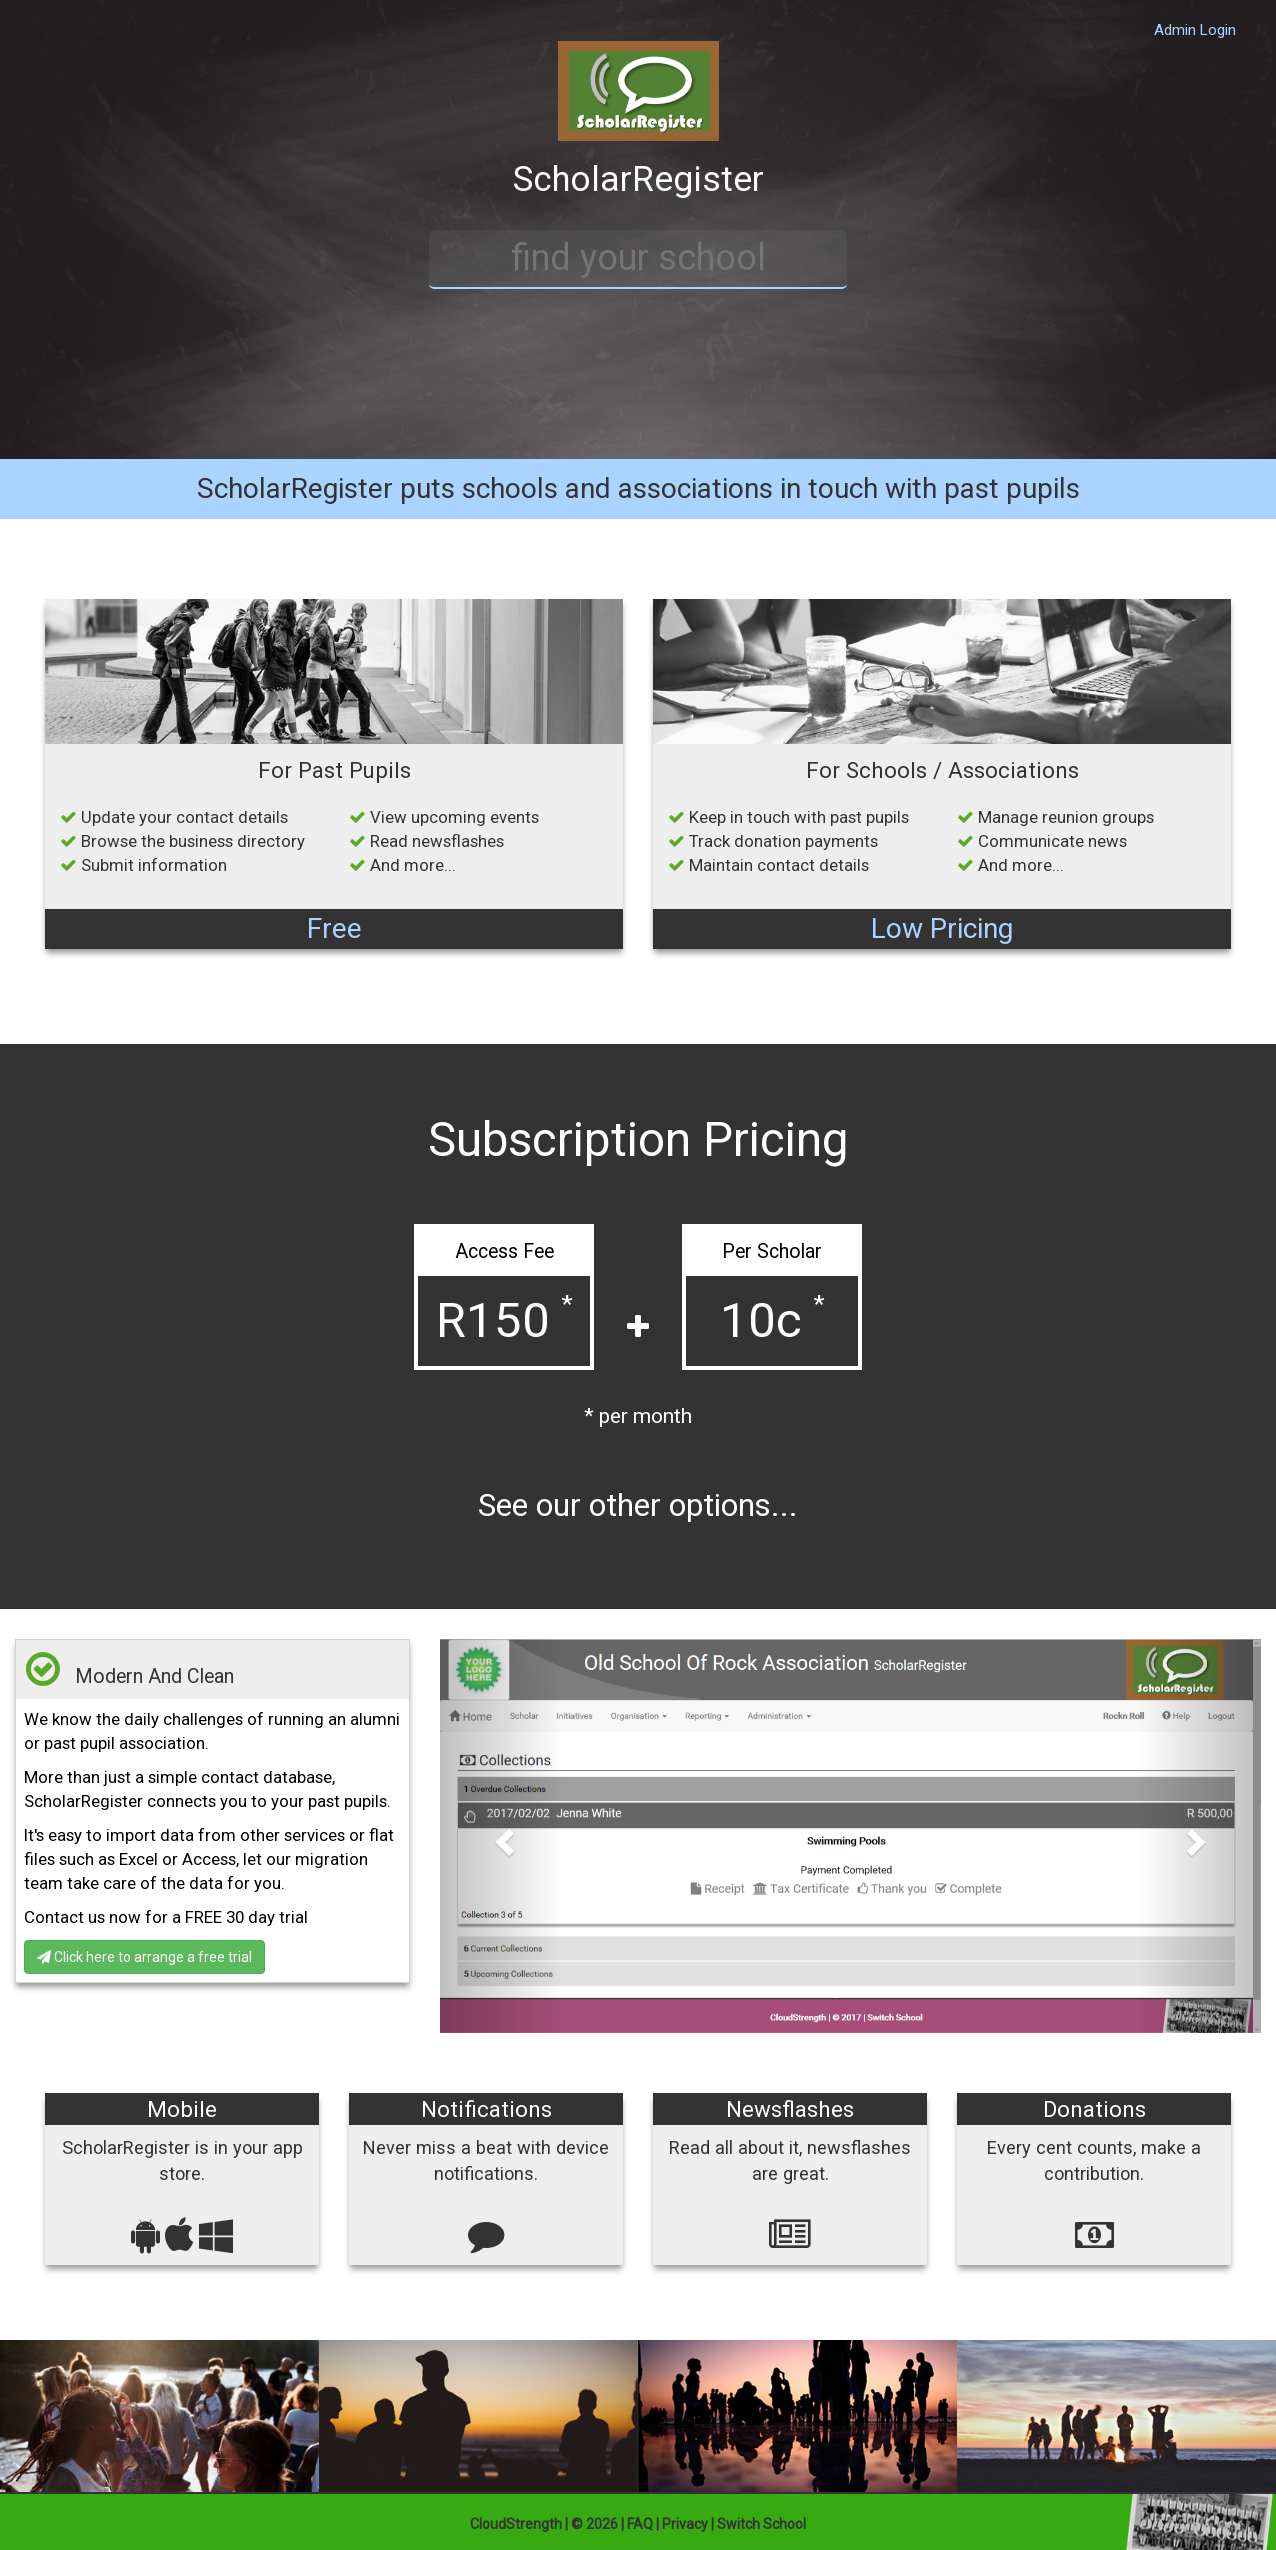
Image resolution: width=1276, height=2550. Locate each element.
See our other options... (638, 1505)
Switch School (761, 2524)
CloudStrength (516, 2524)
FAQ (640, 2524)
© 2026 (594, 2524)
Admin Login (1195, 30)
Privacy (685, 2524)
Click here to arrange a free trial (144, 1957)
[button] (501, 1835)
